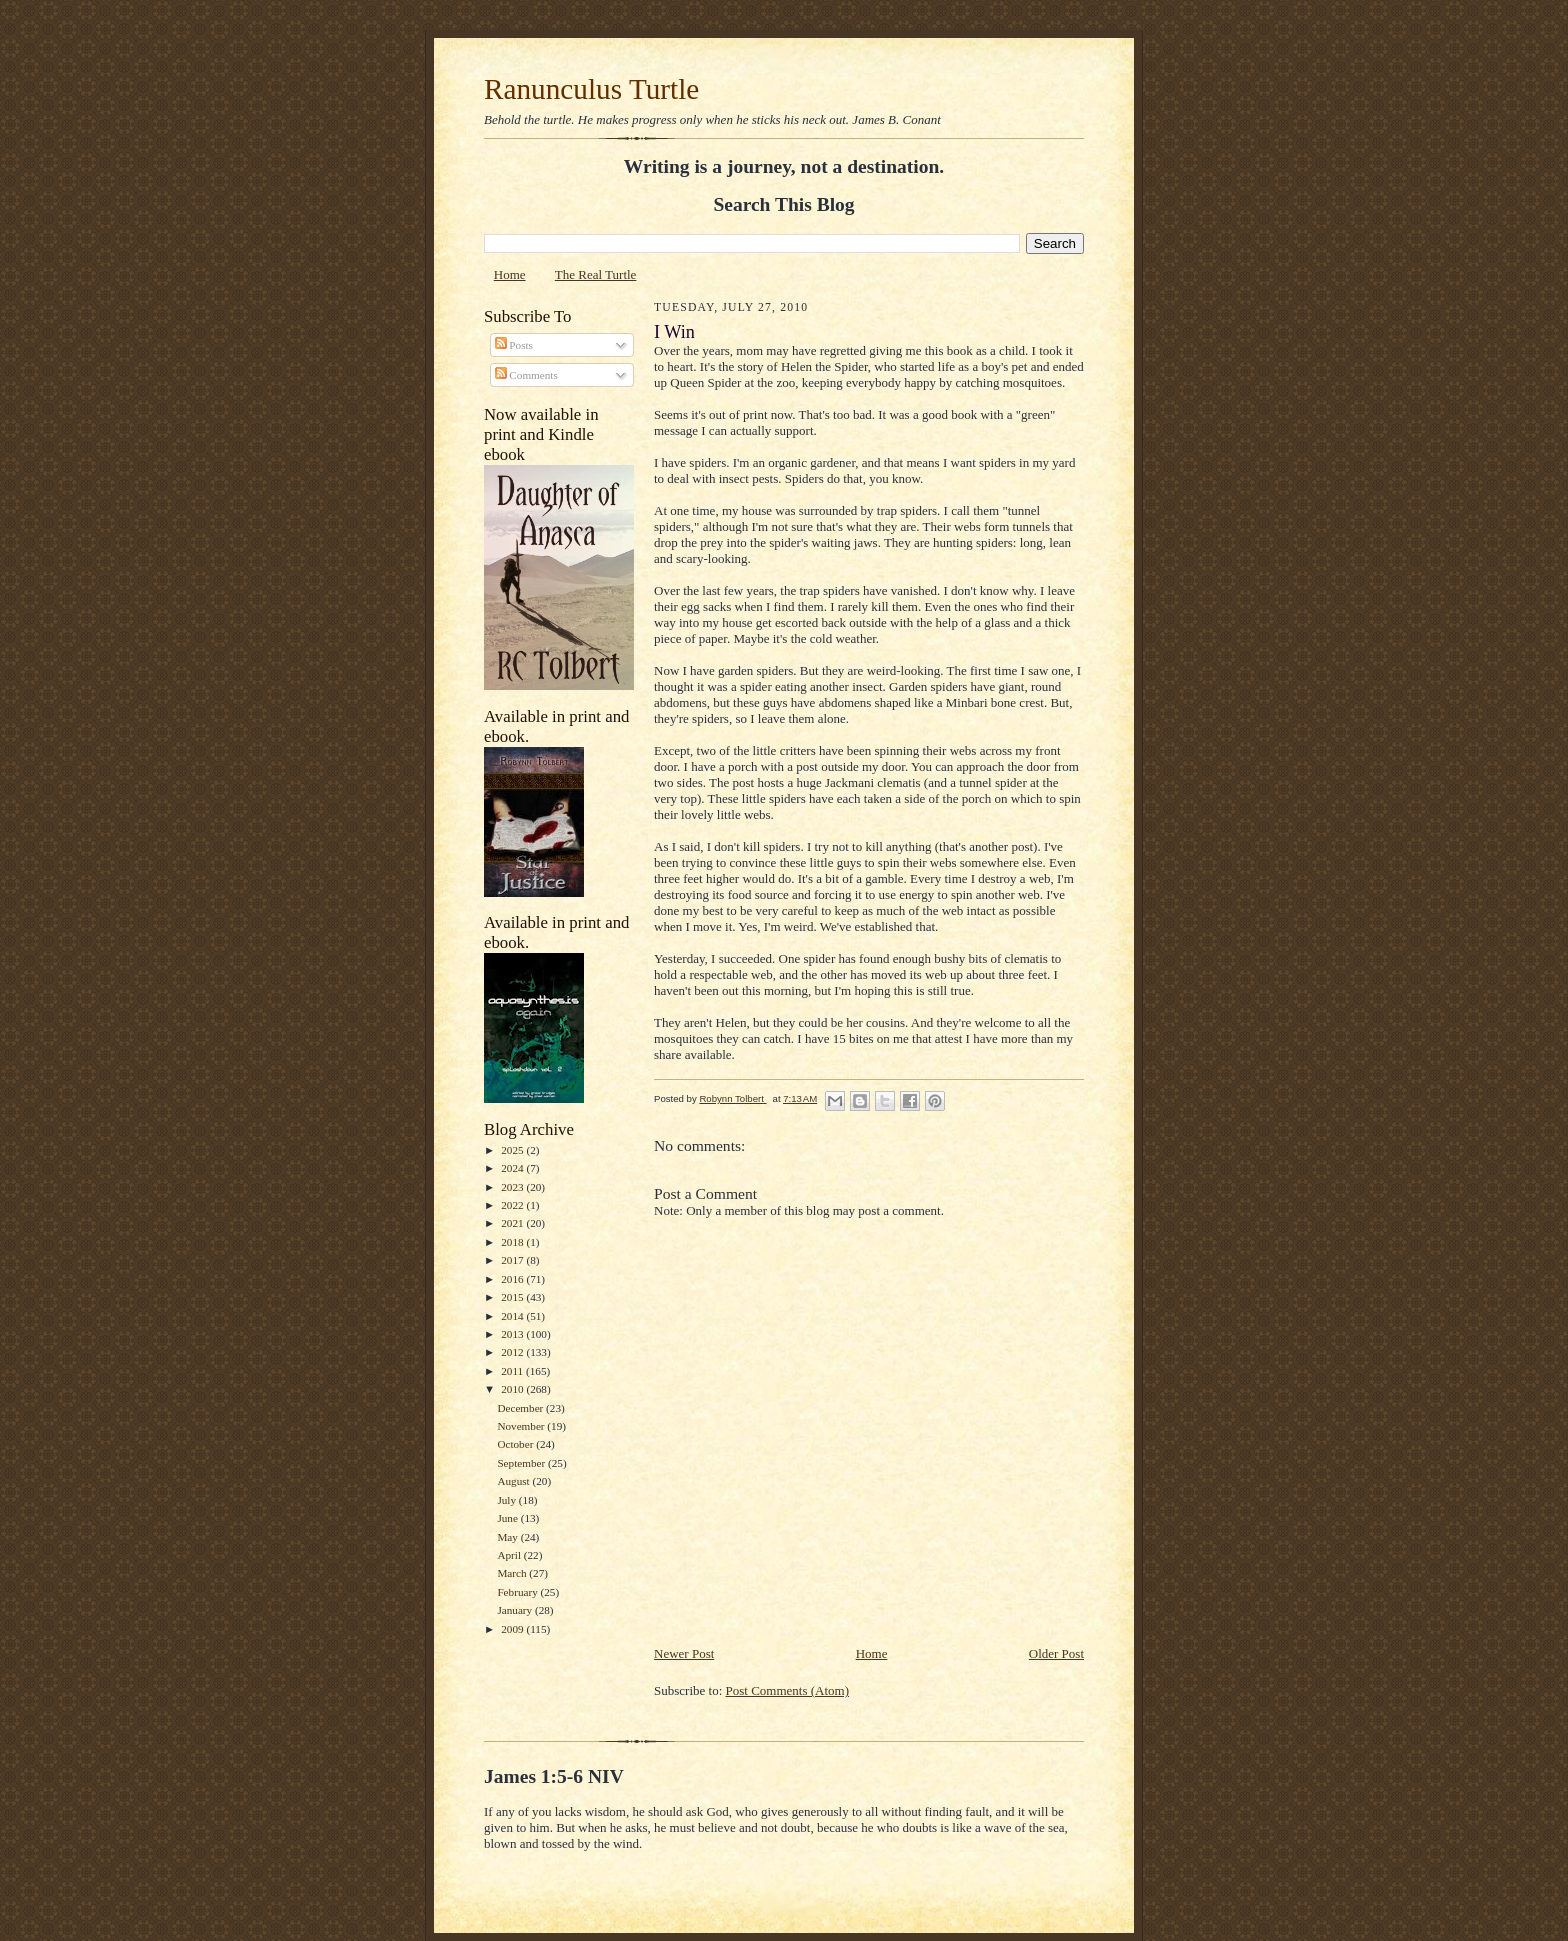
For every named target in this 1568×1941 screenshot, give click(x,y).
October (516, 1444)
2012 (513, 1352)
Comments (526, 375)
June (508, 1518)
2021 (513, 1223)
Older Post (1056, 1653)
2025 (513, 1150)
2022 (513, 1205)
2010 (513, 1389)
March (513, 1573)
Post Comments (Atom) (788, 1690)
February (518, 1592)
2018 (513, 1242)
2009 (513, 1629)
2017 (513, 1260)
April (510, 1555)
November (522, 1426)
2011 (513, 1371)
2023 (513, 1187)
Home (510, 274)
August (514, 1481)
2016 (513, 1279)
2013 (513, 1334)
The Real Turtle (596, 274)
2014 (513, 1316)
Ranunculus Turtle (591, 89)
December (521, 1408)
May (508, 1537)
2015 (513, 1297)
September (522, 1463)
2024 (513, 1168)
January (516, 1610)
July (507, 1500)
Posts (514, 345)
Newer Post (684, 1653)
